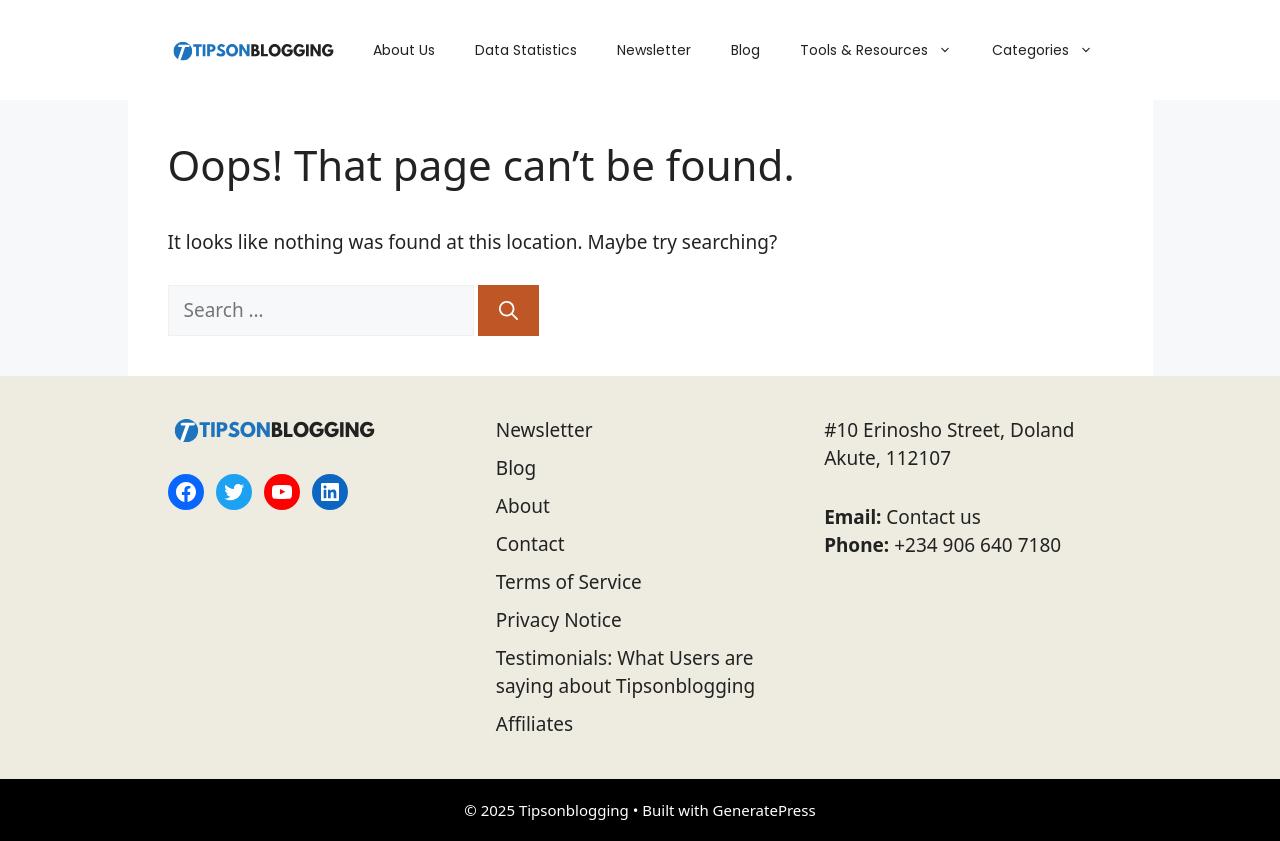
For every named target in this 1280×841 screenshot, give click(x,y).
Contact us (933, 517)
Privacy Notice (559, 620)
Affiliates (534, 724)
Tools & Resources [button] (886, 50)
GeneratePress (764, 810)
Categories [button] (1052, 50)
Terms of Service (569, 582)
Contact (530, 544)
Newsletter (654, 50)
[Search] (508, 310)
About (523, 506)
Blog (745, 50)
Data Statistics (526, 50)
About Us (404, 50)
